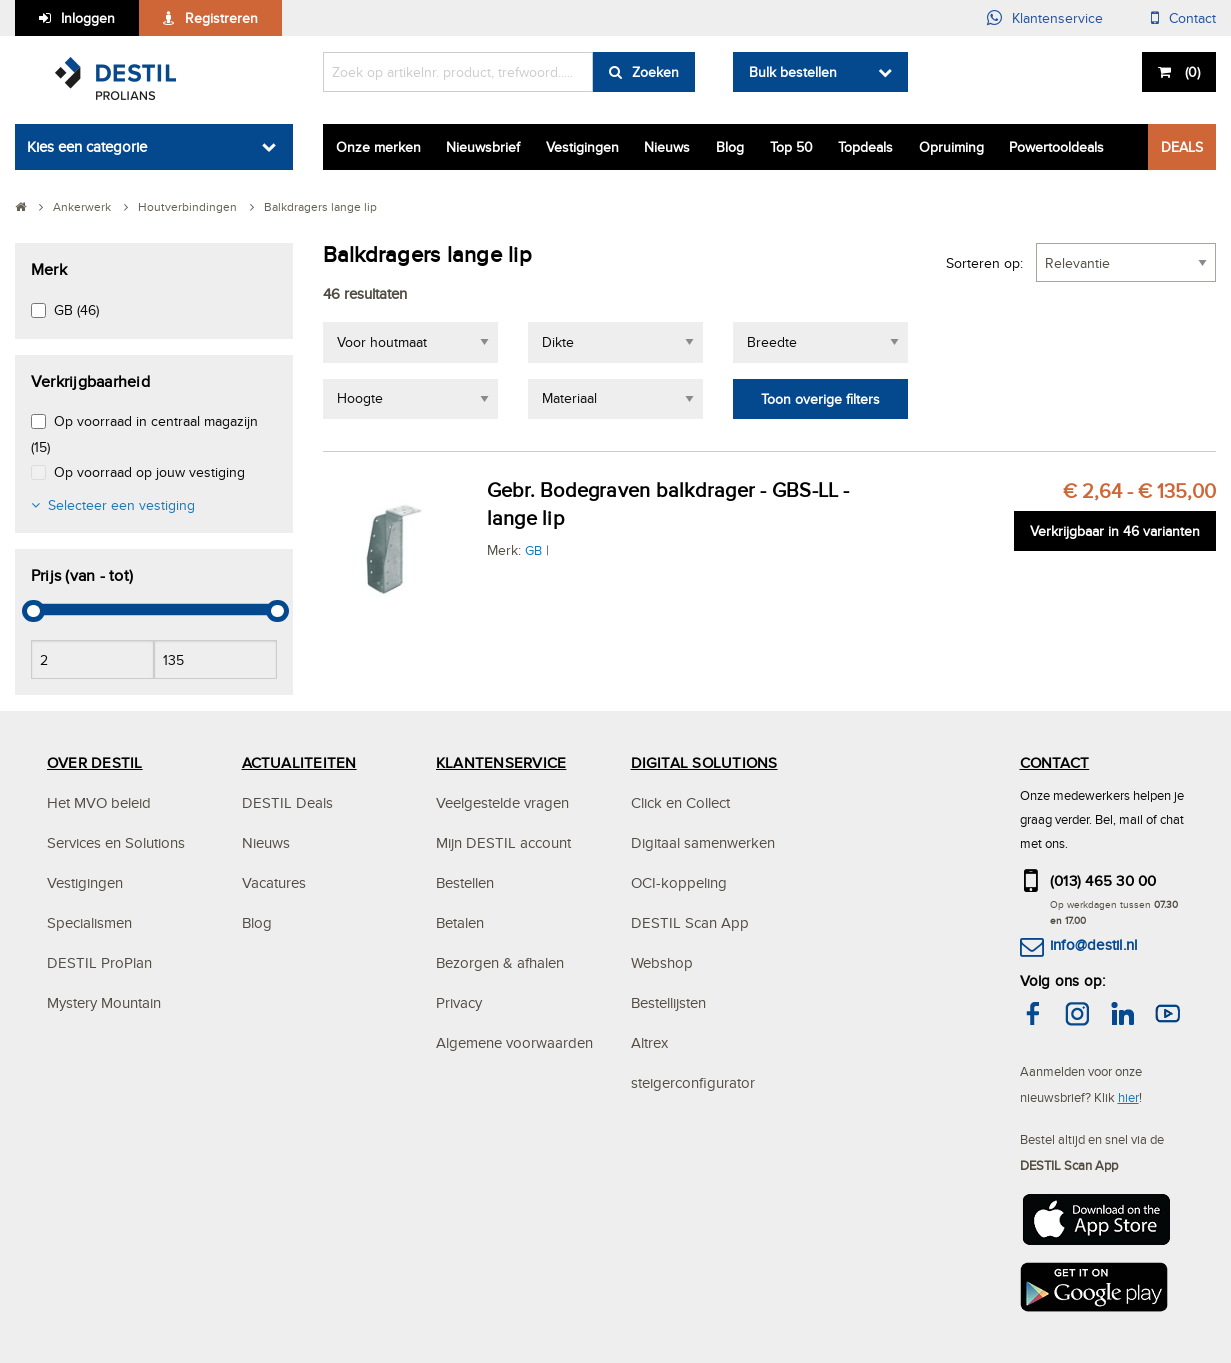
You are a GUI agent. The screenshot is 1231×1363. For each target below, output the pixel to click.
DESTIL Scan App (690, 922)
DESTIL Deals (287, 802)
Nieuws (667, 147)
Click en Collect (680, 802)
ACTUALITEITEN (299, 762)
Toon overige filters (820, 399)
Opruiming (951, 147)
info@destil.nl (1093, 944)
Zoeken (655, 72)
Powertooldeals (1056, 147)
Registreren (221, 18)
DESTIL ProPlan (99, 962)
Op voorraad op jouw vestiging (149, 472)
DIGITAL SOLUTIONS (704, 762)
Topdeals (865, 147)
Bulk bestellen (793, 72)
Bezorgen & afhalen (500, 962)
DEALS (1182, 147)
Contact (1192, 18)
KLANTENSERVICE (501, 762)
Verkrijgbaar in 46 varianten (1115, 531)
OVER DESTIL (95, 762)
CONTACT (1055, 762)
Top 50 (791, 147)
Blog (730, 147)
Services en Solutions (116, 842)
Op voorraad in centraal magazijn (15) (144, 433)
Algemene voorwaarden (514, 1042)
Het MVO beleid (99, 802)
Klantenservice (1057, 18)
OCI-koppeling (679, 882)
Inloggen (88, 18)
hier (1128, 1097)
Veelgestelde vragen (502, 802)
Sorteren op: (984, 263)
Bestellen (465, 882)
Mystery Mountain (104, 1002)
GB (533, 550)
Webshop (662, 962)
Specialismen (89, 922)
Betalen (460, 922)
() (1190, 72)
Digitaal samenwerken (703, 842)
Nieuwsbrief (483, 147)
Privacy (459, 1002)
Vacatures (274, 882)
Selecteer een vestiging (121, 505)
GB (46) (76, 310)
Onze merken (378, 147)
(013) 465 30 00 (1103, 880)
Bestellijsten (668, 1002)
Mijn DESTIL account (503, 842)
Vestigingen (582, 147)
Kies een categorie (87, 146)
